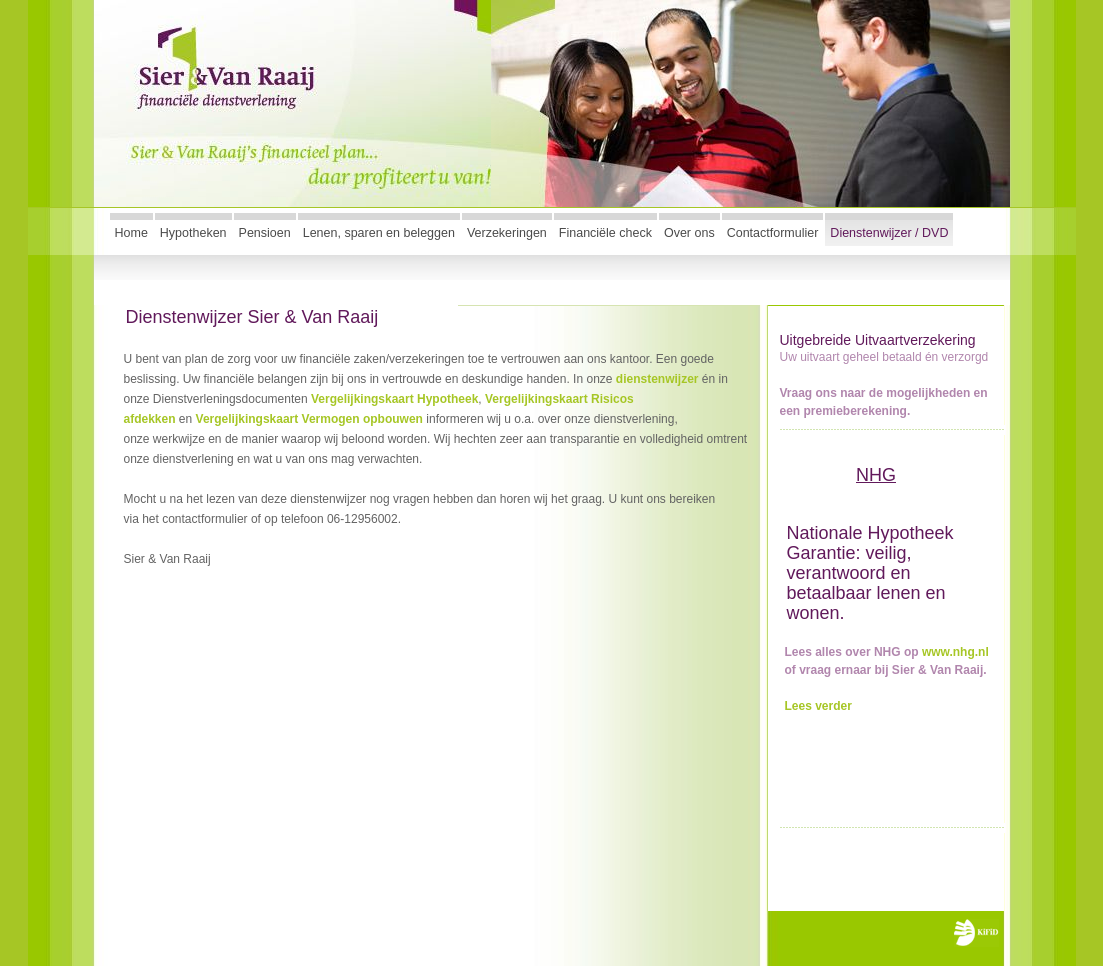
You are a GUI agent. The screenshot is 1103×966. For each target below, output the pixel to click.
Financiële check (605, 233)
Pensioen (265, 233)
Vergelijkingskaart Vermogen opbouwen (309, 419)
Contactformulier (773, 233)
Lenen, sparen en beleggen (379, 233)
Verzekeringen (507, 233)
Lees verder (818, 706)
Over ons (689, 233)
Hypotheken (193, 233)
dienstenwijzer (657, 379)
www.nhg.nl (955, 652)
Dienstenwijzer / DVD (889, 233)
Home (131, 233)
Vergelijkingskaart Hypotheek (394, 399)
